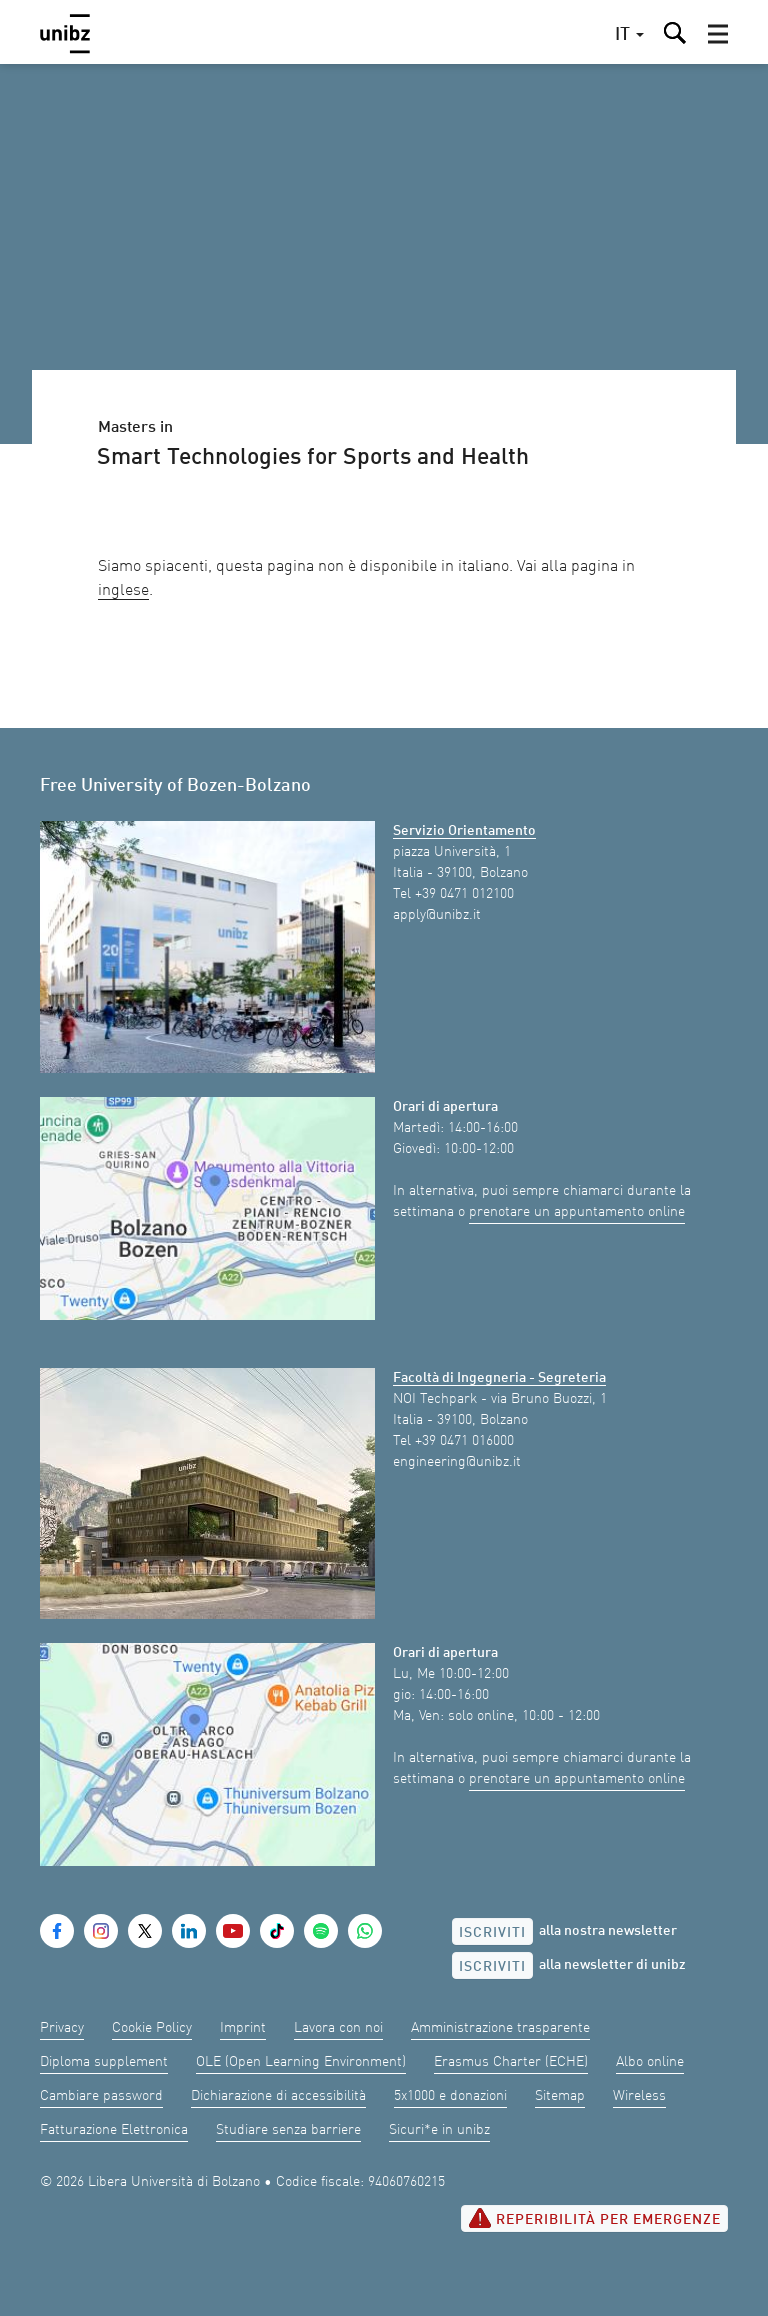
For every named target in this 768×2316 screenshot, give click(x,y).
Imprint (243, 2028)
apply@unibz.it (437, 915)
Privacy (62, 2028)
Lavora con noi (338, 2028)
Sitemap (560, 2096)
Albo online (650, 2062)
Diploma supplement (104, 2062)
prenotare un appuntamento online (577, 1212)
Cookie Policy (152, 2028)
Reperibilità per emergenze (594, 2218)
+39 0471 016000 (464, 1441)
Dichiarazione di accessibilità (278, 2096)
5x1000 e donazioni (450, 2096)
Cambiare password (101, 2096)
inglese (123, 591)
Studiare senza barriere (288, 2130)
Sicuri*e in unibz (439, 2130)
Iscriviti (492, 1933)
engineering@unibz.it (457, 1462)
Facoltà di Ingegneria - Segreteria (499, 1378)
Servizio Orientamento (464, 831)
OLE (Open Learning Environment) (301, 2062)
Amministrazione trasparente (500, 2028)
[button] (718, 34)
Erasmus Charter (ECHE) (511, 2062)
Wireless (639, 2096)
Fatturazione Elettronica (114, 2130)
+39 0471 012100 (464, 894)
